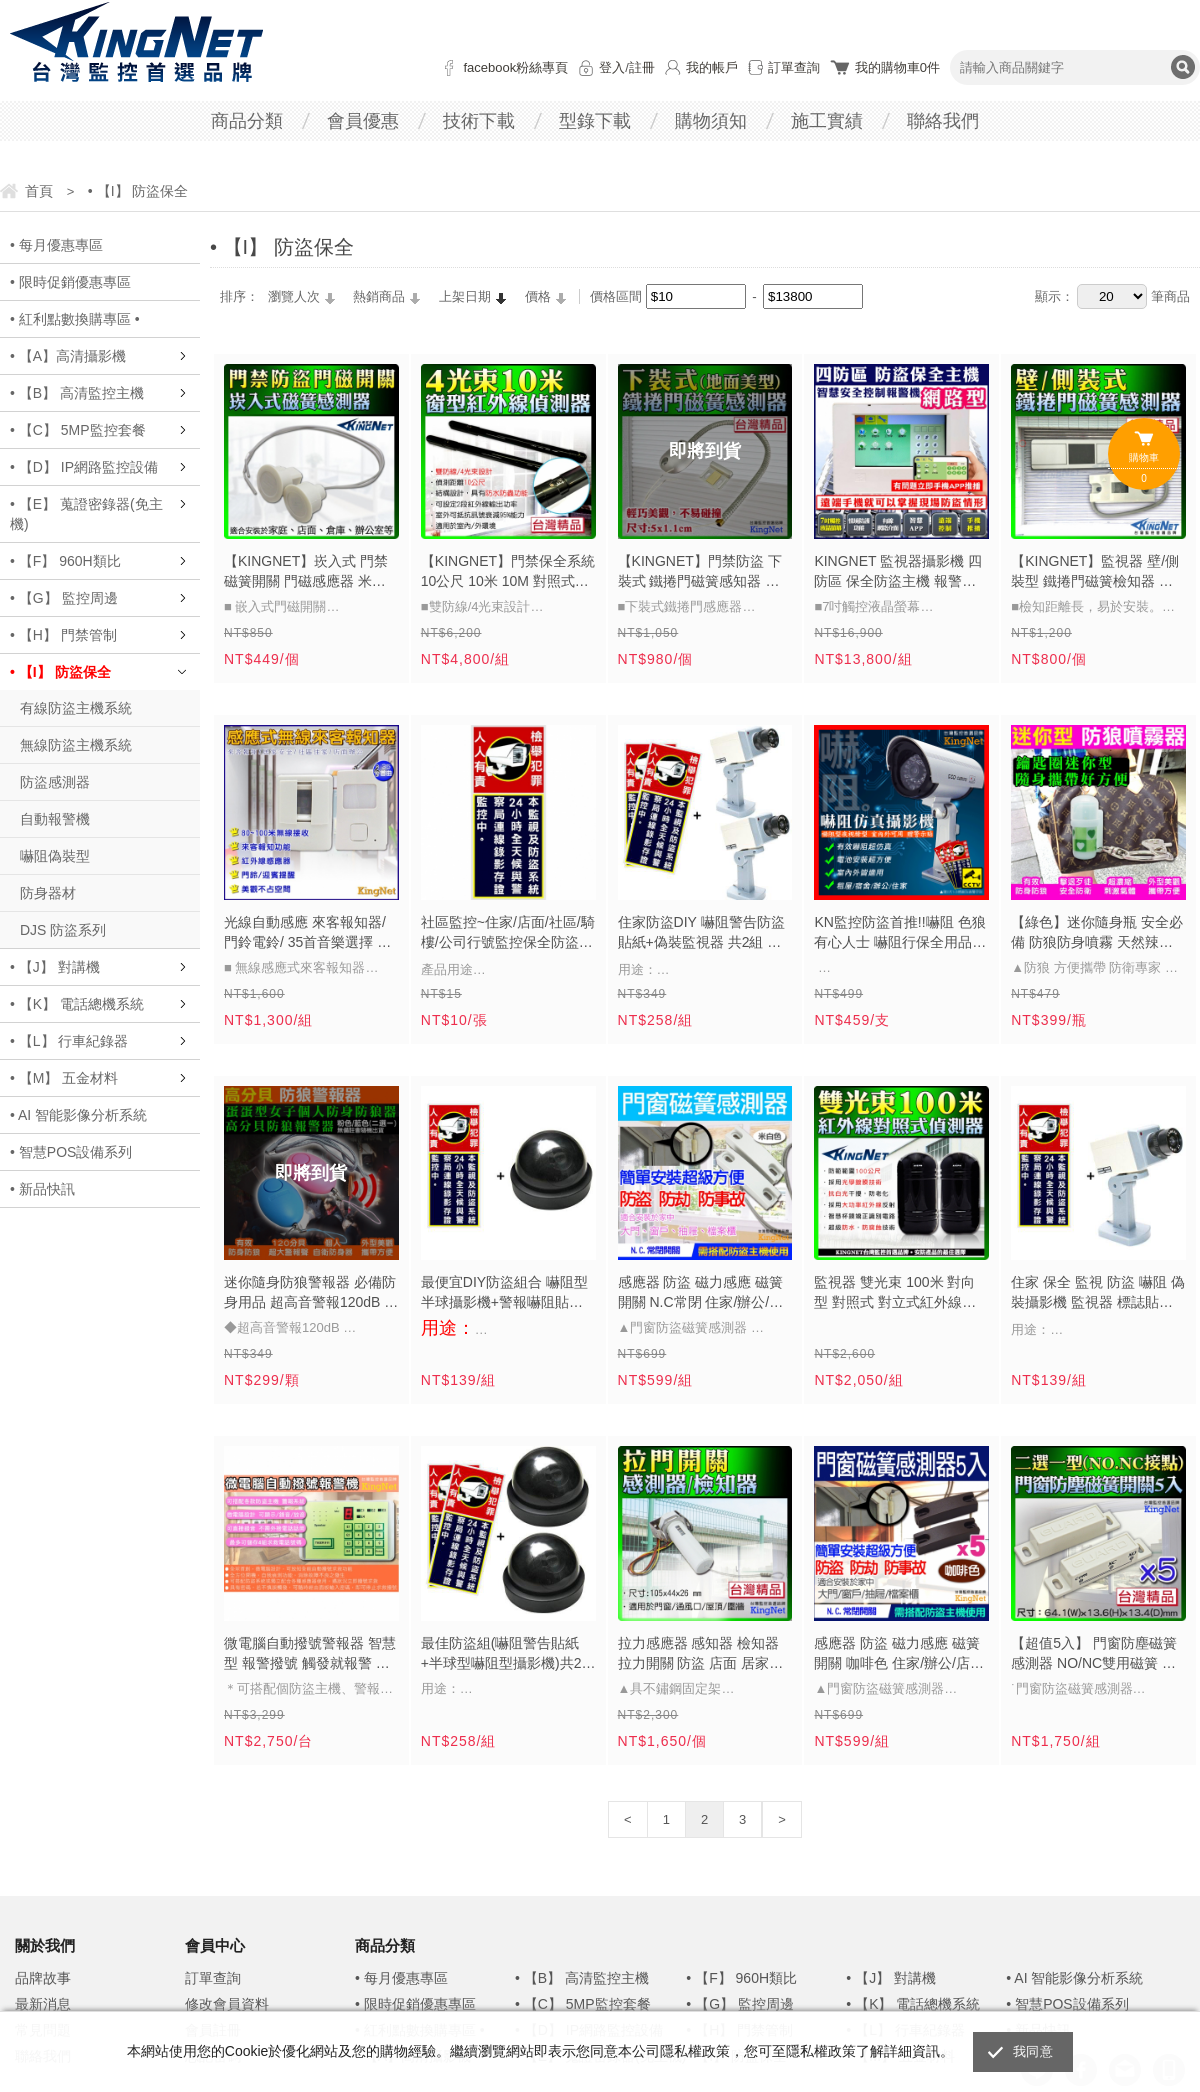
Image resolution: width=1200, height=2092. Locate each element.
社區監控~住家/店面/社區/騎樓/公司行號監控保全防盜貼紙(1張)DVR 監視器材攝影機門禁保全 (508, 934)
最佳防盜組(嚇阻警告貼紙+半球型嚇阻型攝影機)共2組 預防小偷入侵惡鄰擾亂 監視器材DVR (508, 1655)
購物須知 (711, 121)
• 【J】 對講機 (55, 967)
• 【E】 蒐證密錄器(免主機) (86, 514)
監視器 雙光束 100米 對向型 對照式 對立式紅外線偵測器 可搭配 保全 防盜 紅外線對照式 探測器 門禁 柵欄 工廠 (899, 1294)
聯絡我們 (943, 121)
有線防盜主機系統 (76, 708)
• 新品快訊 (42, 1189)
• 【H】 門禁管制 (63, 635)
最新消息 (43, 2004)
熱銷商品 (379, 296)
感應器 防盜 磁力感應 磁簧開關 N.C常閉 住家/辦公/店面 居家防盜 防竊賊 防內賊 (701, 1294)
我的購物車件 (897, 67)
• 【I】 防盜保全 (60, 672)
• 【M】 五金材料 (64, 1078)
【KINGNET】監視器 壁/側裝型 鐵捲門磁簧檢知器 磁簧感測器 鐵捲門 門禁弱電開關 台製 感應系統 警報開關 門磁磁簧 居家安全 (1095, 573)
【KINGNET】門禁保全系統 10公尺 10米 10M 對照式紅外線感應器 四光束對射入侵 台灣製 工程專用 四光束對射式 (508, 573)
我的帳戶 (712, 67)
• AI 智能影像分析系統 (78, 1115)
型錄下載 (595, 121)
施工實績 (827, 121)
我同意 (1033, 2051)
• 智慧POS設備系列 (71, 1152)
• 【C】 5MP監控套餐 (78, 430)
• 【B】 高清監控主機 (77, 393)
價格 (538, 296)
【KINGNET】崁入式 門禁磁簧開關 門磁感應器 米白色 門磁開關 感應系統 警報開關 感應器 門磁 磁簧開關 (307, 573)
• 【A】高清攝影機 (68, 356)
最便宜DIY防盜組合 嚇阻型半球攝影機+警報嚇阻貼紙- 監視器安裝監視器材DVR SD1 (504, 1294)
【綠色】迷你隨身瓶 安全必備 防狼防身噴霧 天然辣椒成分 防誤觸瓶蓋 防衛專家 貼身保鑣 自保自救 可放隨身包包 (1097, 934)
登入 (612, 67)
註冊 (642, 67)
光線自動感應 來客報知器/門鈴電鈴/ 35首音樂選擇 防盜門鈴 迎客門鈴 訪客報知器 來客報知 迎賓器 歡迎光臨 (307, 934)
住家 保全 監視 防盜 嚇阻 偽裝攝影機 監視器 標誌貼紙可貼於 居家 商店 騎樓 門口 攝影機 (1097, 1294)
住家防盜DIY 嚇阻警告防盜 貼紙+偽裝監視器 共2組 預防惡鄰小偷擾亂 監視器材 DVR (701, 934)
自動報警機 (55, 819)
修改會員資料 (227, 2004)
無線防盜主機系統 (76, 745)
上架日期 (465, 296)
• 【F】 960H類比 (65, 561)
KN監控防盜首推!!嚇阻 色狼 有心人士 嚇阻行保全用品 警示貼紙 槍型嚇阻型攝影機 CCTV (900, 934)
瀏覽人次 (294, 296)
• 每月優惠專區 (56, 245)
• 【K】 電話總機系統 (77, 1004)
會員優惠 (363, 121)
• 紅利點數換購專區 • (75, 319)
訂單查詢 (794, 67)
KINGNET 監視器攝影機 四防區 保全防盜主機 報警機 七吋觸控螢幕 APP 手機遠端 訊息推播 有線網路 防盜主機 (898, 573)
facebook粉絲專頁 (515, 67)
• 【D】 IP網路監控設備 (84, 467)
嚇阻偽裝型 (55, 856)
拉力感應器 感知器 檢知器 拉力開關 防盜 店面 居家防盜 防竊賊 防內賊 (701, 1655)
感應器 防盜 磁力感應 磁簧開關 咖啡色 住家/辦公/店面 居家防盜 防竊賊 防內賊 (899, 1655)
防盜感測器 (55, 782)
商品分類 (247, 121)
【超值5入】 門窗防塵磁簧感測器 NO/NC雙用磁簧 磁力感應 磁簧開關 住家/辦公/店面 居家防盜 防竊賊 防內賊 (1096, 1655)
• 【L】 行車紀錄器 (69, 1041)
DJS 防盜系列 (63, 930)
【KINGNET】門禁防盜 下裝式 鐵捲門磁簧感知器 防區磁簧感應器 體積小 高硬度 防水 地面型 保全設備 (700, 573)
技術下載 (479, 121)
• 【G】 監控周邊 (64, 598)
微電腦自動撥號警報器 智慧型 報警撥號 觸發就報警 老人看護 (310, 1655)
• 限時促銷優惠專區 (70, 282)
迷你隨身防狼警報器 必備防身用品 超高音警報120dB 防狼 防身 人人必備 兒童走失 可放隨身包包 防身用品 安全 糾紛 (311, 1294)
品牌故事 (43, 1978)
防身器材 (48, 893)
